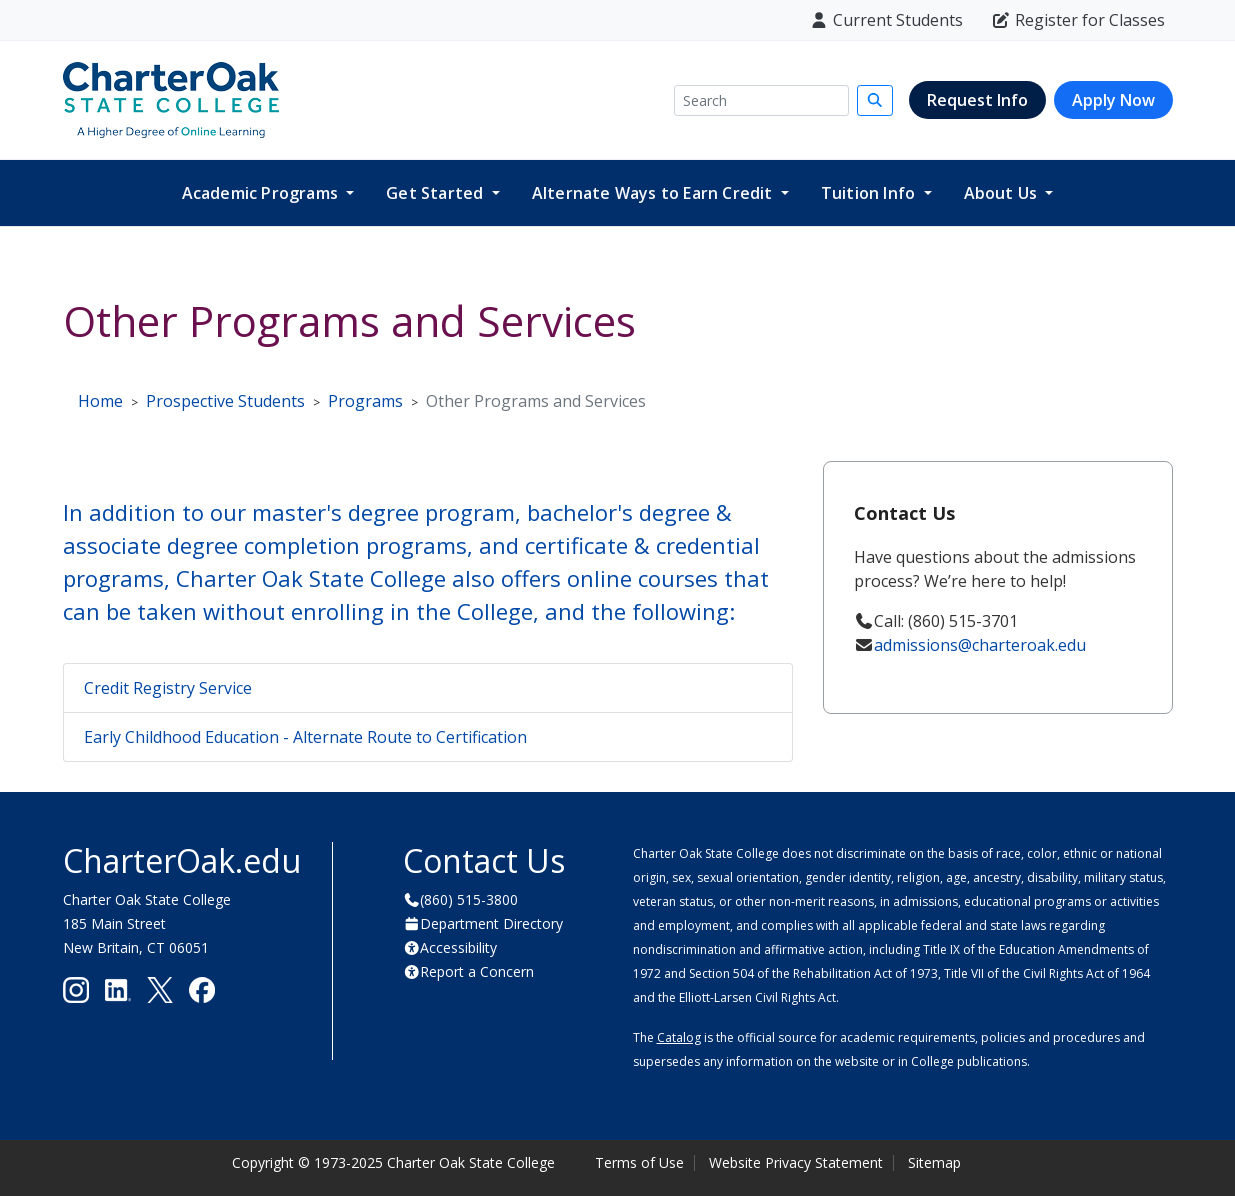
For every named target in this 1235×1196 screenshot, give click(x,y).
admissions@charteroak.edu (980, 645)
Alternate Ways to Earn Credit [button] (654, 193)
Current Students (886, 20)
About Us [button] (1003, 193)
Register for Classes (1078, 20)
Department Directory (491, 923)
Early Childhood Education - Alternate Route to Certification (305, 737)
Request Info (977, 100)
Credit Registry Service (168, 688)
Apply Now (1113, 100)
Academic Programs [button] (262, 193)
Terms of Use (639, 1162)
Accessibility (458, 947)
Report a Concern (477, 971)
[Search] (761, 100)
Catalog (679, 1037)
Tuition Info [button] (870, 193)
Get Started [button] (436, 193)
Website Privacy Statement (796, 1162)
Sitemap (934, 1162)
